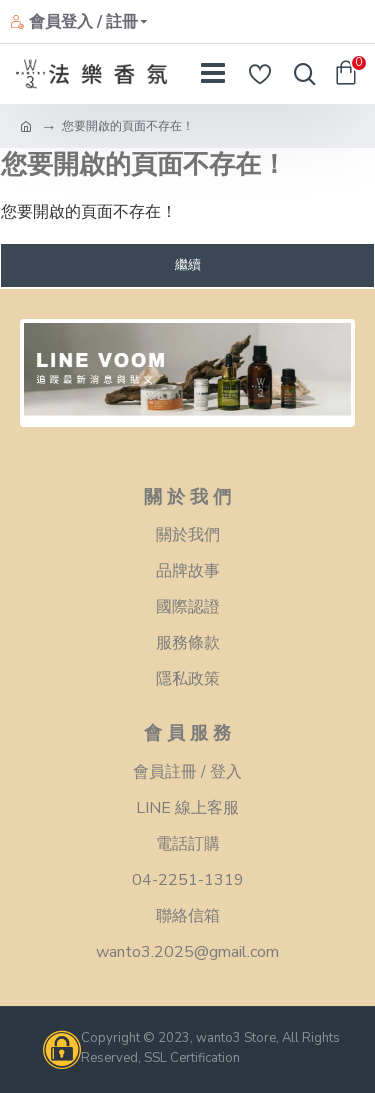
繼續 (188, 265)
